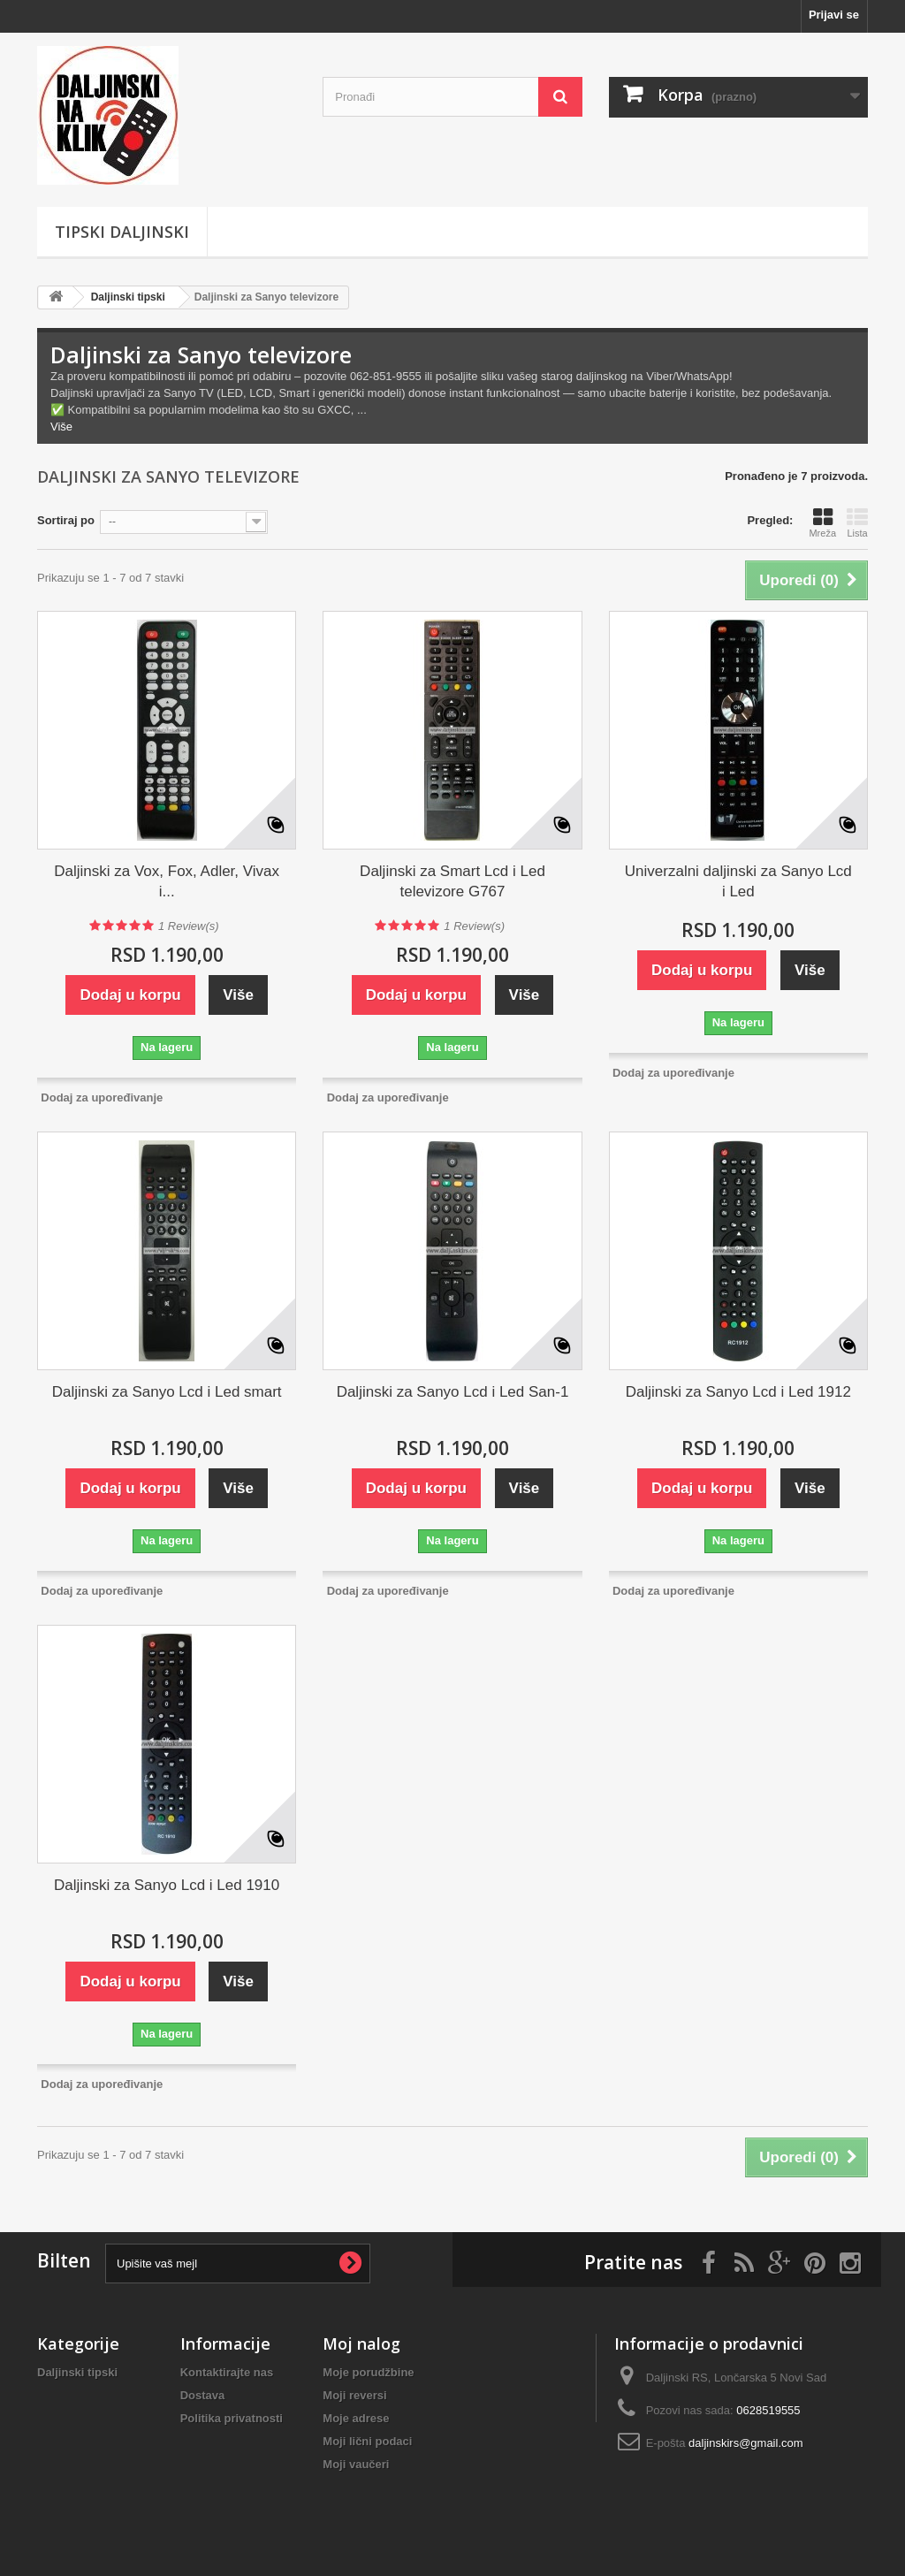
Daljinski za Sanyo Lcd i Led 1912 (738, 1391)
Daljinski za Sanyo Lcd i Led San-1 (453, 1391)
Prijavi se (834, 14)
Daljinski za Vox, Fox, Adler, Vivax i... (166, 881)
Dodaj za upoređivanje (102, 1097)
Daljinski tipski (128, 297)
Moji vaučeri (356, 2464)
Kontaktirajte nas (226, 2372)
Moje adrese (356, 2418)
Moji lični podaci (367, 2441)
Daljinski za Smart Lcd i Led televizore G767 (452, 881)
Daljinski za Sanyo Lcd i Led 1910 (166, 1885)
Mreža (822, 522)
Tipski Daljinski (122, 231)
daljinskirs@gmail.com (745, 2443)
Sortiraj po (66, 520)
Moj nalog (361, 2343)
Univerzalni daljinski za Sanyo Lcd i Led (738, 881)
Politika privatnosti (231, 2418)
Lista (857, 522)
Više (61, 426)
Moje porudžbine (368, 2372)
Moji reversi (354, 2395)
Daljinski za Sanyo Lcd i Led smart (167, 1391)
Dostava (202, 2395)
